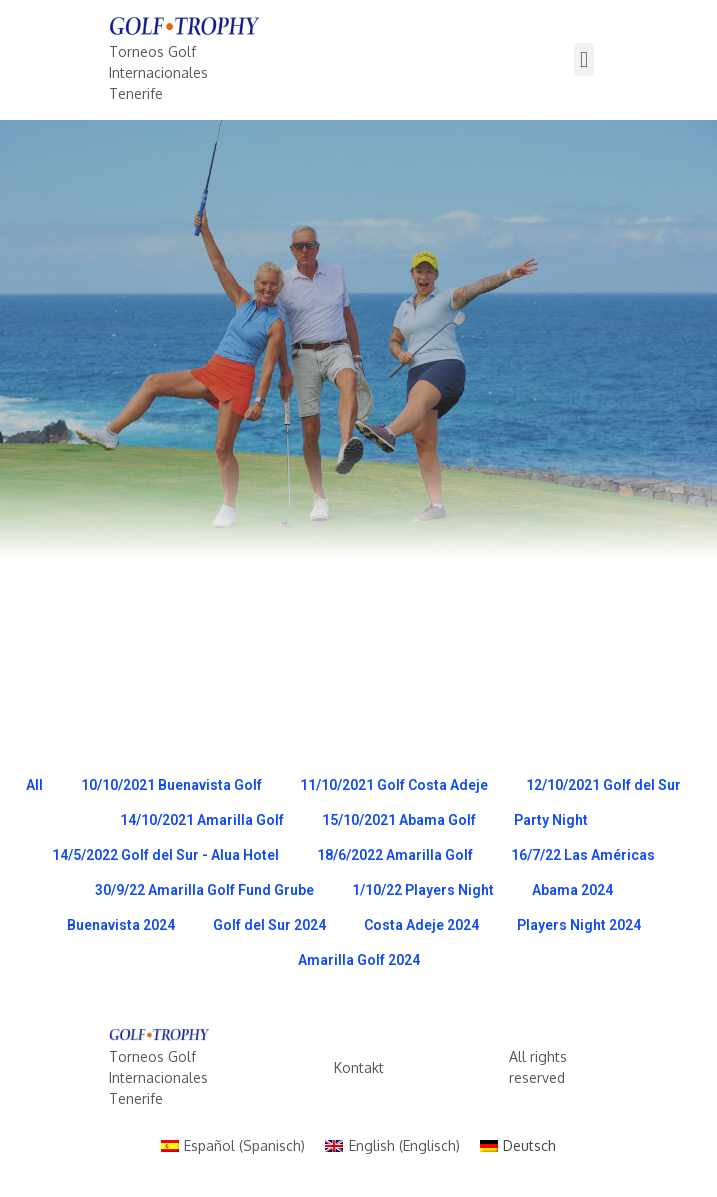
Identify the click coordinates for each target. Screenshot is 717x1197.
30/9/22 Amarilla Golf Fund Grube (204, 890)
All (34, 785)
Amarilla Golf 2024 (359, 960)
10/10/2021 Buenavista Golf (171, 785)
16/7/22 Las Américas (583, 855)
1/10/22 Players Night (423, 890)
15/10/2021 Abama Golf (399, 820)
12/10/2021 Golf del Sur (603, 785)
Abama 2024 (572, 890)
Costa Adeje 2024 (421, 925)
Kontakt (359, 1067)
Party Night (551, 820)
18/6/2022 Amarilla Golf (395, 855)
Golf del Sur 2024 (269, 925)
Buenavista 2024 (121, 925)
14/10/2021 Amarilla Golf (202, 820)
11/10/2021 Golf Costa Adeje (394, 785)
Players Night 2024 (579, 925)
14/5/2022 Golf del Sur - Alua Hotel (165, 855)
